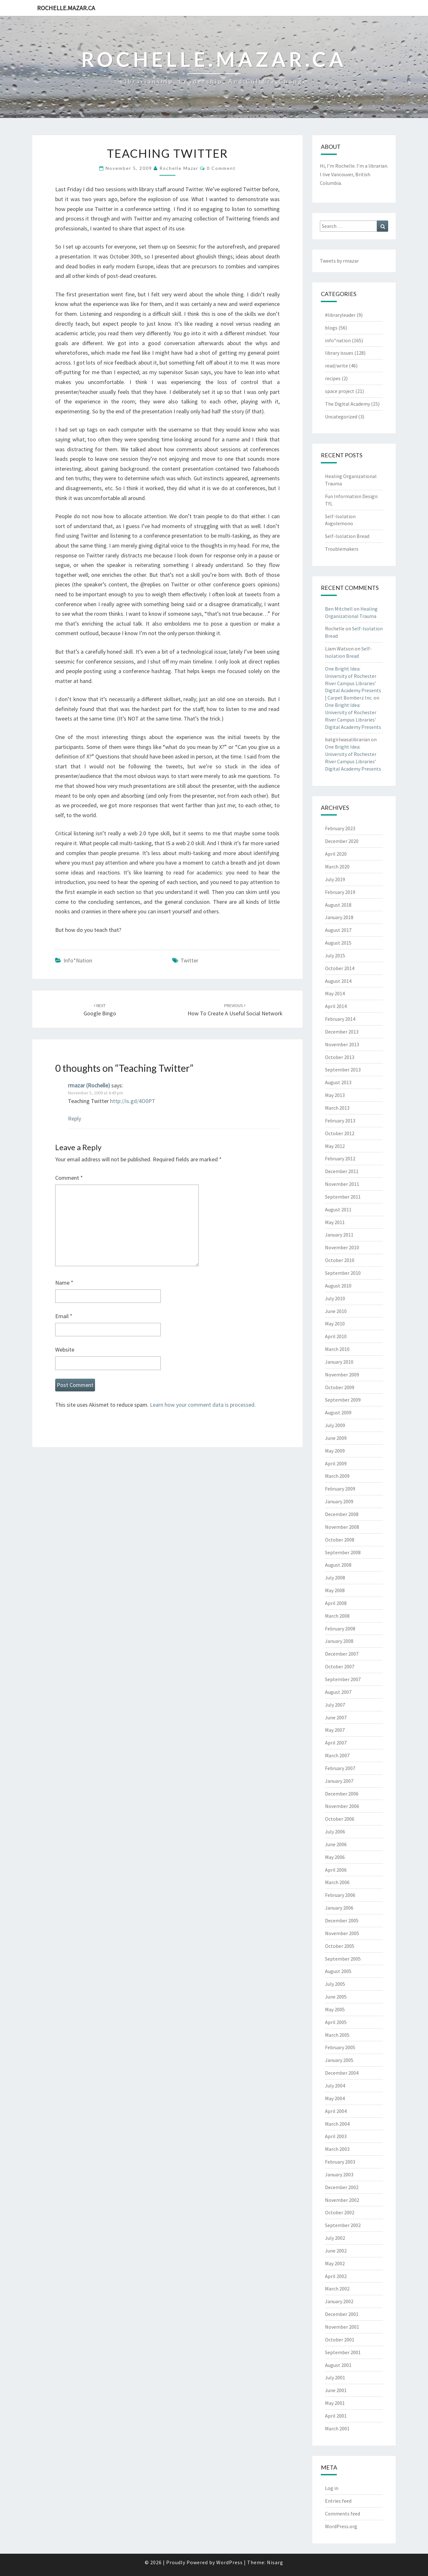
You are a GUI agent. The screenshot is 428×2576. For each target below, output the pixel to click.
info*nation (77, 960)
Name (64, 1282)
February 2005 (340, 2047)
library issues (339, 353)
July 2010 (335, 1298)
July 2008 (335, 1577)
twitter (189, 960)
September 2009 (343, 1400)
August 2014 (338, 981)
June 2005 (336, 1996)
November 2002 (342, 2200)
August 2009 (338, 1412)
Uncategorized (341, 416)
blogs (331, 327)
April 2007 (336, 1742)
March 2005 (337, 2035)
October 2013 (339, 1057)
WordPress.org (341, 2526)
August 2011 (338, 1209)
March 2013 (337, 1108)
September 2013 (343, 1069)
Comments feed (342, 2513)
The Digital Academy (347, 404)
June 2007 (336, 1717)
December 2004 (341, 2073)
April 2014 (336, 1006)
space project (339, 391)
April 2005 (336, 2022)
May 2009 (335, 1451)
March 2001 (337, 2428)
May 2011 (335, 1222)
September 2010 (343, 1273)
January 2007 (339, 1781)
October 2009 (339, 1387)
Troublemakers (341, 549)
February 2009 (340, 1488)
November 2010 (342, 1247)
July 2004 (335, 2085)
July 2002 (335, 2238)
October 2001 (339, 2339)
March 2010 (337, 1349)
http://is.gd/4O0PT (132, 1101)
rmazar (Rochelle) (89, 1085)
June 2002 (336, 2250)
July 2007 (335, 1705)
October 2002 (339, 2212)
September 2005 (343, 1959)
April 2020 (336, 854)
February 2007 (340, 1768)
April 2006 (336, 1870)
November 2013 (342, 1044)
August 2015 (338, 943)
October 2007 (339, 1666)
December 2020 (341, 841)
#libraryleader (340, 315)
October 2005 (339, 1946)
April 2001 (336, 2416)
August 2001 (338, 2365)
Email (63, 1316)
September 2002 (343, 2225)
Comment (69, 1177)
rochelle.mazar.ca (66, 8)
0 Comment (221, 168)
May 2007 (335, 1730)
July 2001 (335, 2377)
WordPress (229, 2562)
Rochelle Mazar (178, 168)
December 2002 (341, 2187)
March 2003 (337, 2149)
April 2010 (336, 1336)
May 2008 (335, 1590)
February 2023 (340, 828)
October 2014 (339, 968)
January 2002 (339, 2301)
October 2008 (339, 1539)
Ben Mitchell (339, 609)
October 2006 (339, 1819)
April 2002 (336, 2276)
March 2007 (337, 1755)
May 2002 (335, 2263)
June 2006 (336, 1844)
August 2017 (338, 930)
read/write (336, 365)
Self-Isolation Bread (347, 536)
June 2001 (336, 2390)
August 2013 (338, 1082)
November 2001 (342, 2327)
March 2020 (337, 866)
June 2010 (336, 1311)
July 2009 (335, 1425)
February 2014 (340, 1019)
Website (64, 1349)
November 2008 (342, 1527)
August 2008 (338, 1565)
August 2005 (338, 1971)
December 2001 (341, 2314)
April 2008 (336, 1603)
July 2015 (335, 955)
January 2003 (339, 2174)
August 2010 (338, 1285)
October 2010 (339, 1260)
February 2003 (340, 2162)
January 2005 (339, 2060)
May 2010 (335, 1323)
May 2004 (335, 2098)
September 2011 (343, 1197)
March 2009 (337, 1476)
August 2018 (338, 905)
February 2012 (340, 1158)
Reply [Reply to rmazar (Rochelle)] (74, 1118)
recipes (333, 378)
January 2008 (339, 1641)
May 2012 (335, 1146)
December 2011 (341, 1171)
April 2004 (336, 2111)
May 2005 (335, 2009)
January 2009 (339, 1501)
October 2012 (339, 1133)
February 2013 (340, 1120)
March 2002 (337, 2288)
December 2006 (341, 1793)
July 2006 (335, 1831)
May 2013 (335, 1095)
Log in (331, 2488)
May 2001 (335, 2403)
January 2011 (339, 1234)
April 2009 (336, 1463)
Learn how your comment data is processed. (203, 1404)
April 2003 (336, 2136)
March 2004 (337, 2124)
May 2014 (335, 993)
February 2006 (340, 1895)
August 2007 (338, 1692)
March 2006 (337, 1882)
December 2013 (341, 1031)
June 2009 (336, 1438)
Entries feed (338, 2501)
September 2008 (343, 1552)
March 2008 (337, 1616)
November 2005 (342, 1933)
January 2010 (339, 1362)
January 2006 (339, 1908)
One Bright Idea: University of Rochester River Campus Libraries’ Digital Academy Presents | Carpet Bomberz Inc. (353, 683)
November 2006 (342, 1806)
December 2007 (341, 1654)
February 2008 (340, 1628)
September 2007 (343, 1679)
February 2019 (340, 892)
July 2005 (335, 1984)
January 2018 (339, 917)
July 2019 (335, 879)
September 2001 (343, 2352)
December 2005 (341, 1920)
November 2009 (342, 1374)
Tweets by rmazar (339, 261)
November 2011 (342, 1184)
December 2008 (341, 1514)
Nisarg (275, 2562)
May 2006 (335, 1857)
